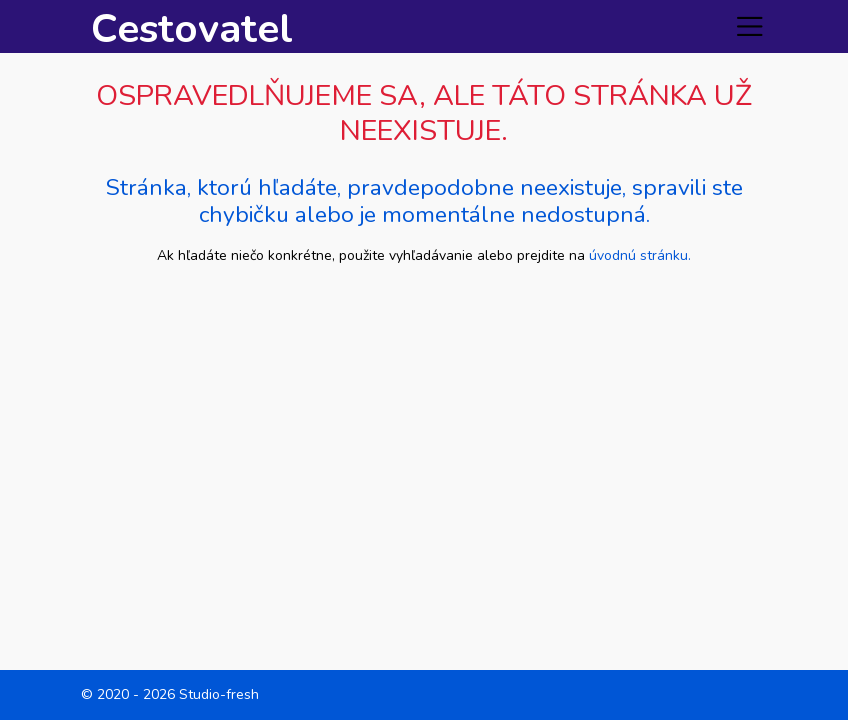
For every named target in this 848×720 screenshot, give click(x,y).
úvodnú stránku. (640, 255)
